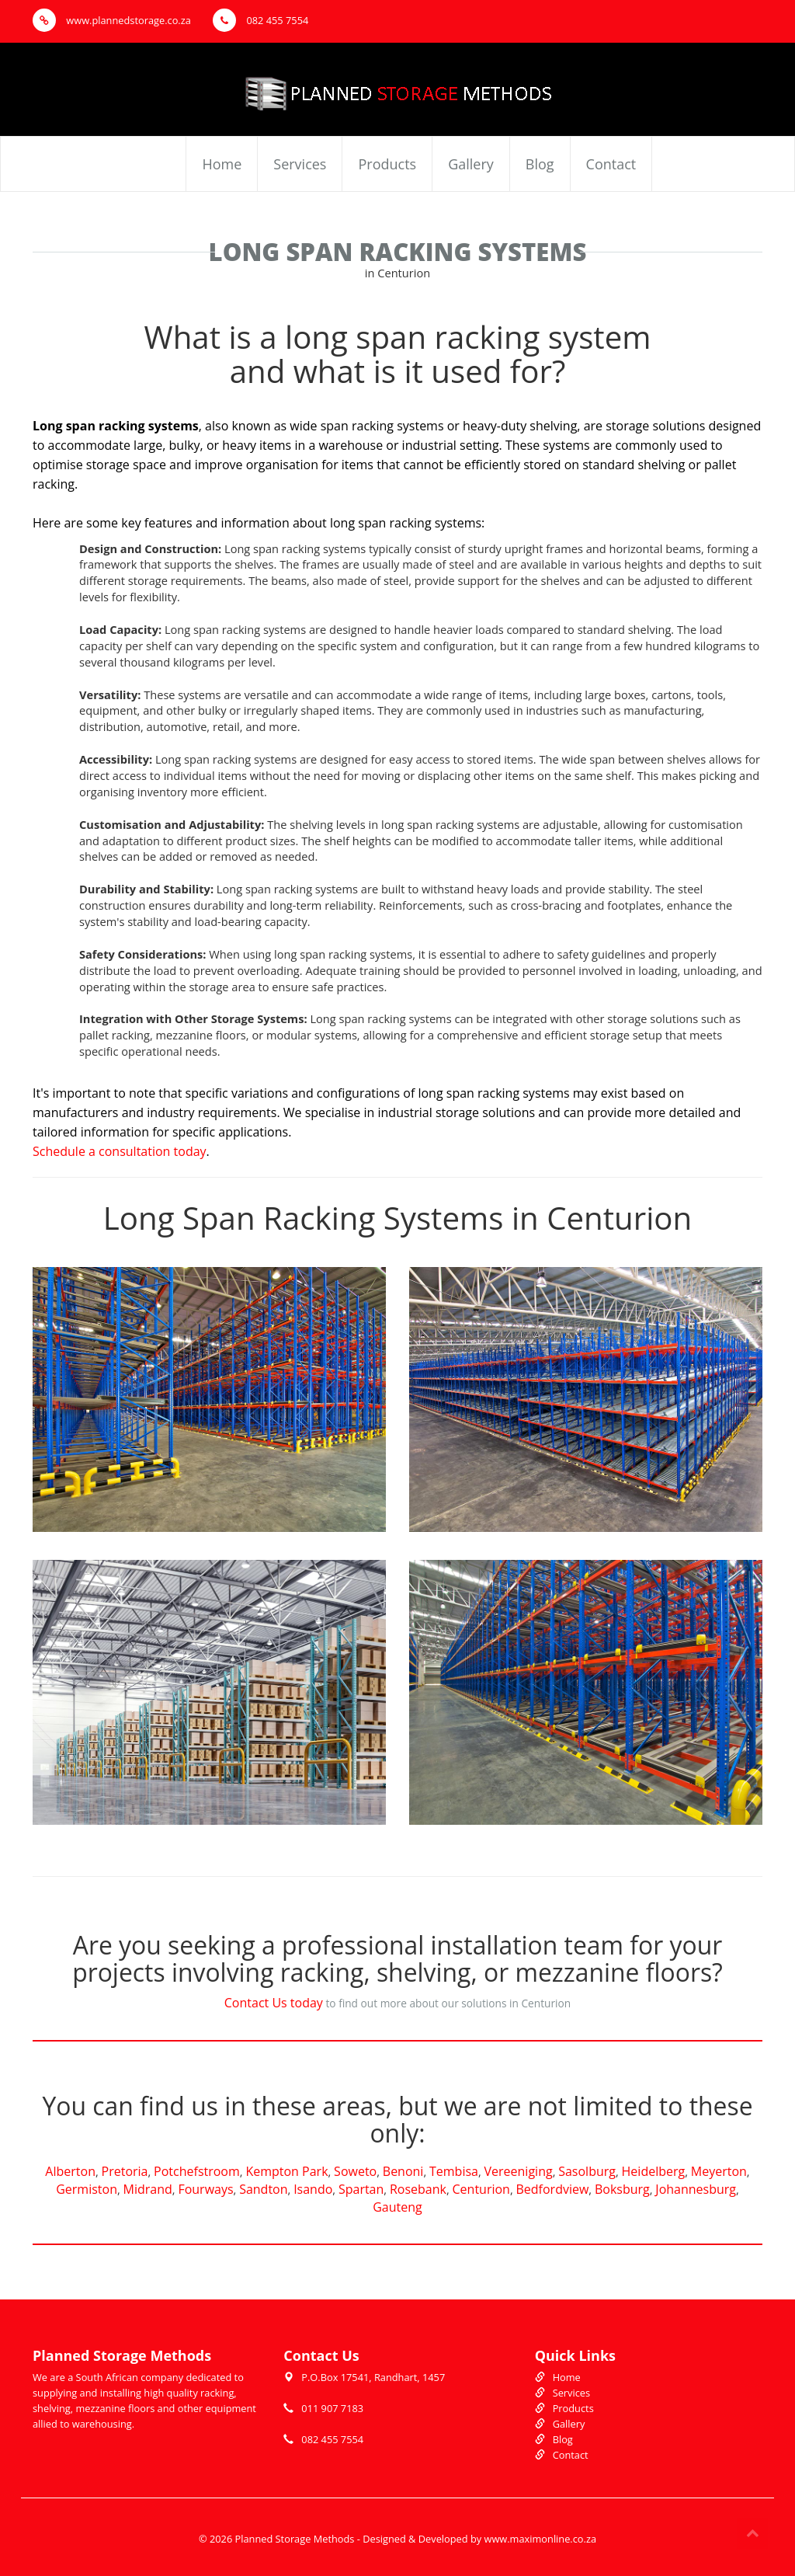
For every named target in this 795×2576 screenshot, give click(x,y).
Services (299, 164)
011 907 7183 (332, 2408)
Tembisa (453, 2171)
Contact (611, 164)
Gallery (471, 164)
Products (387, 164)
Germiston (86, 2189)
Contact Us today (273, 2002)
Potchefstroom (197, 2171)
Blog (540, 164)
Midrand (147, 2189)
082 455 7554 (260, 20)
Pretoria (125, 2171)
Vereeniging (518, 2171)
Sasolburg (587, 2171)
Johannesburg (695, 2189)
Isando (312, 2189)
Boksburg (622, 2189)
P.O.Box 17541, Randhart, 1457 (373, 2377)
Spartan (361, 2189)
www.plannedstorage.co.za (112, 20)
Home (221, 164)
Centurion (481, 2189)
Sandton (263, 2189)
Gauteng (397, 2207)
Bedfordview (552, 2189)
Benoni (403, 2171)
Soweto (355, 2171)
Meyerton (719, 2171)
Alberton (70, 2171)
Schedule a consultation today (120, 1151)
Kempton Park (286, 2171)
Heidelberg (654, 2171)
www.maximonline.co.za (540, 2539)
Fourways (205, 2189)
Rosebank (418, 2189)
